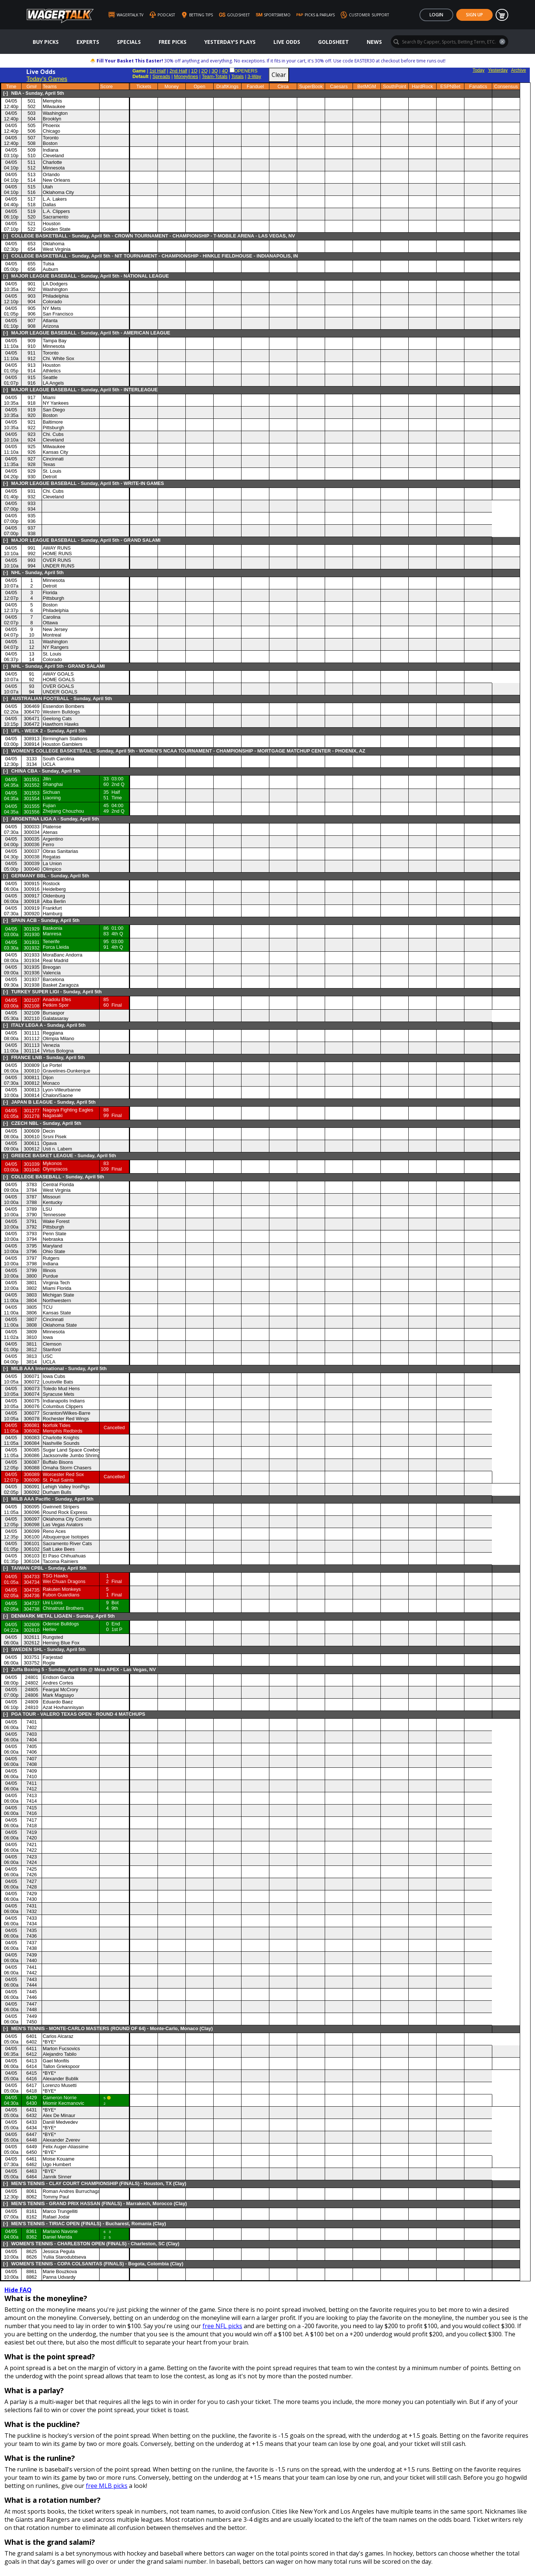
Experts (88, 41)
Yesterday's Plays (230, 41)
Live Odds (286, 41)
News (374, 41)
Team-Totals (214, 76)
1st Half (157, 71)
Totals (237, 76)
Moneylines (186, 76)
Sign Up (474, 15)
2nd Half (178, 71)
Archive (518, 70)
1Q (194, 71)
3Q (214, 71)
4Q (225, 71)
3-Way (254, 76)
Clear (279, 75)
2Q (204, 71)
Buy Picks (46, 41)
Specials (129, 41)
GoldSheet (333, 41)
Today (478, 70)
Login (436, 15)
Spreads (161, 76)
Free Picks (173, 41)
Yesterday (498, 70)
